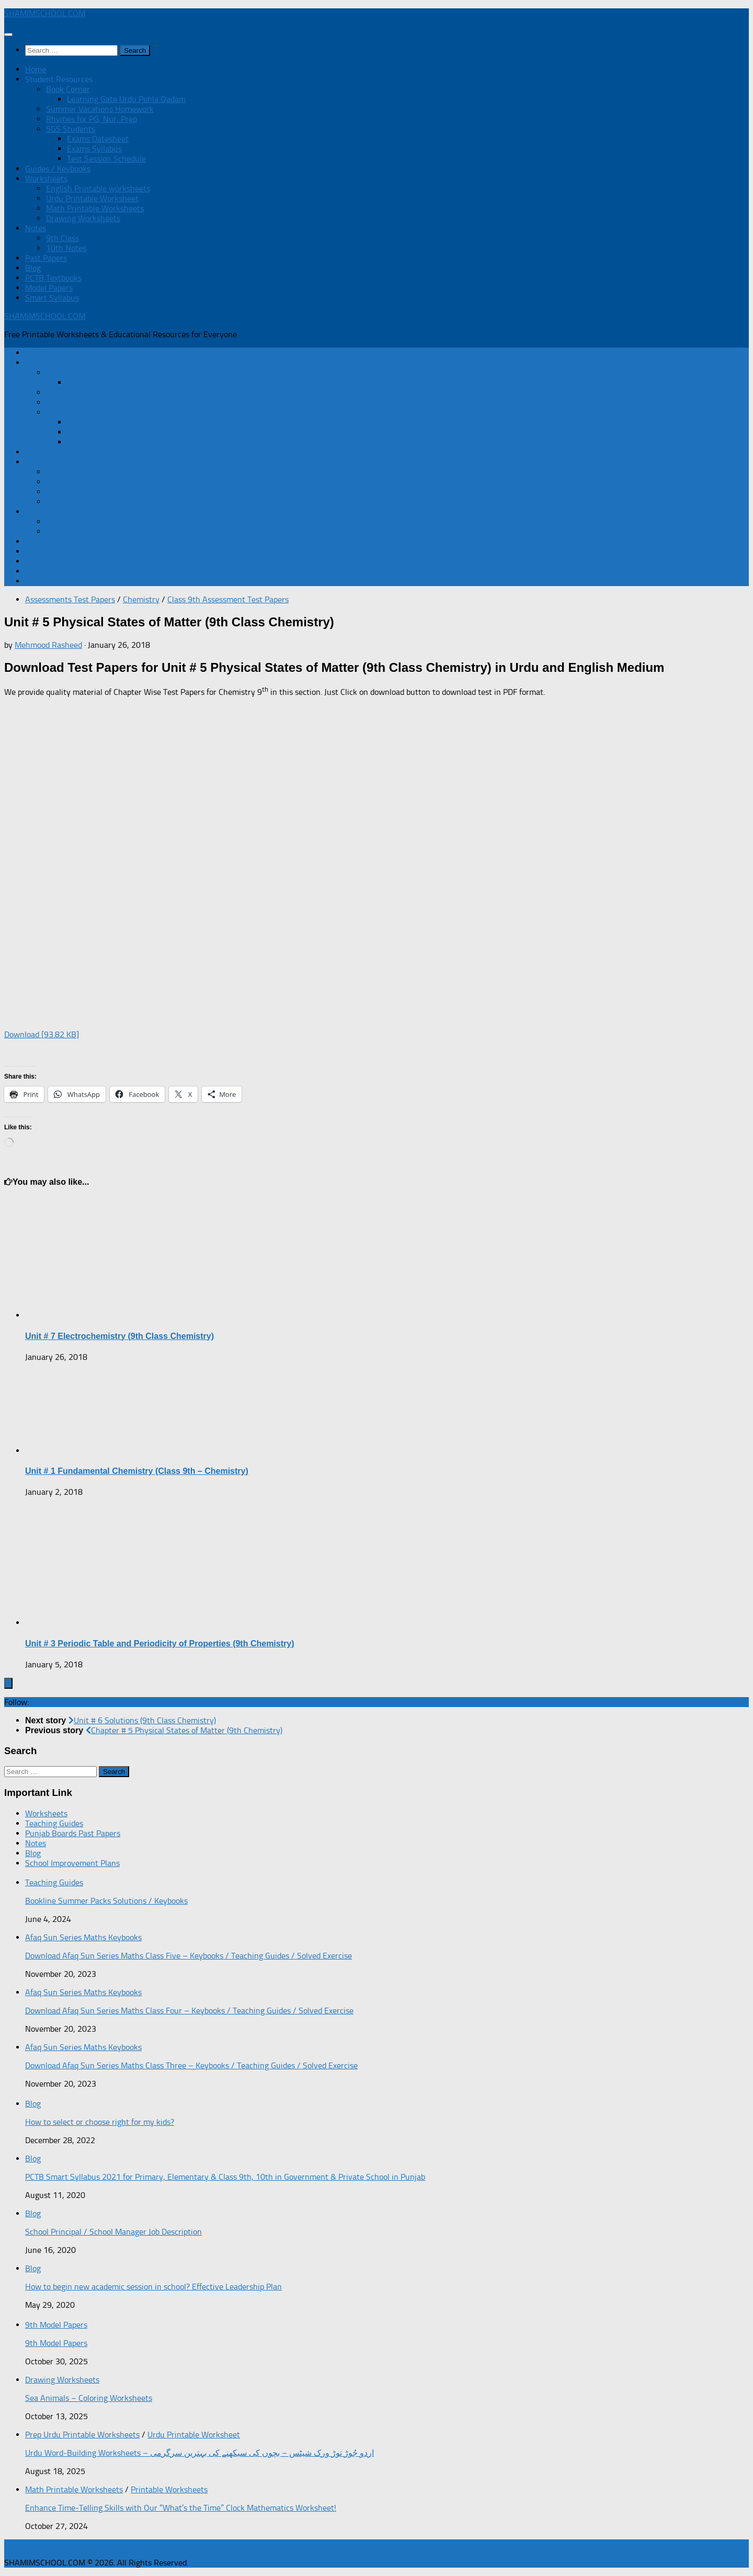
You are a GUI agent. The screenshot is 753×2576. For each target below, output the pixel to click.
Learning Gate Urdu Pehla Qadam (126, 99)
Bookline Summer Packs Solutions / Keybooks (106, 1901)
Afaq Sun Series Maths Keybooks (83, 1937)
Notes (35, 228)
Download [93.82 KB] (41, 1034)
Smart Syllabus (52, 298)
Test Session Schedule (106, 159)
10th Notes (66, 248)
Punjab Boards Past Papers (72, 1833)
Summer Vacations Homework (100, 109)
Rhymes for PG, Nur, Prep (91, 119)
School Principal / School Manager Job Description (113, 2232)
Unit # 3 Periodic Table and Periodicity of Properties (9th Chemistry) (159, 1643)
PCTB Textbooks (53, 278)
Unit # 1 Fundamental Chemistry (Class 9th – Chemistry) (136, 1471)
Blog (33, 268)
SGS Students (70, 129)
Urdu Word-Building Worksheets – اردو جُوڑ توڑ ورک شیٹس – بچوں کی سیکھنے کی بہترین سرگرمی (199, 2453)
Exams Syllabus (94, 149)
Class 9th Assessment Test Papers (228, 599)
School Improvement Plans (72, 1863)
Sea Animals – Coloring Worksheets (88, 2398)
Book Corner (68, 89)
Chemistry (141, 599)
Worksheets (46, 179)
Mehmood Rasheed (48, 645)
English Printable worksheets (98, 188)
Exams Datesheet (98, 139)
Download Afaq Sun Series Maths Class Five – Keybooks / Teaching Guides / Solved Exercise (188, 1956)
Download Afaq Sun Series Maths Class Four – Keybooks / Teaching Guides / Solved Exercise (189, 2011)
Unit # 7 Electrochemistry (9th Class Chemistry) (119, 1336)
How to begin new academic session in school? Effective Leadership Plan (153, 2287)
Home (35, 69)
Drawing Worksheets (83, 218)
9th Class (62, 238)
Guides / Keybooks (57, 169)
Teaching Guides (54, 1823)
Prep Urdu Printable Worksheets (82, 2435)
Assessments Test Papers (70, 599)
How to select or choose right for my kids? (99, 2122)
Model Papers (49, 288)
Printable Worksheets (169, 2489)
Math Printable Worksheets (95, 208)
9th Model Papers (56, 2325)
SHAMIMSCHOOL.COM (44, 13)
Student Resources (59, 79)
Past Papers (46, 258)
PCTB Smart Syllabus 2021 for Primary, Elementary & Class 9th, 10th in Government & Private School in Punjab (225, 2177)
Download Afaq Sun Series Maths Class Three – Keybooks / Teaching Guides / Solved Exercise (191, 2065)
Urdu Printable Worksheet (92, 198)
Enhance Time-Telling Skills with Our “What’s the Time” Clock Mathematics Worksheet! (180, 2508)
